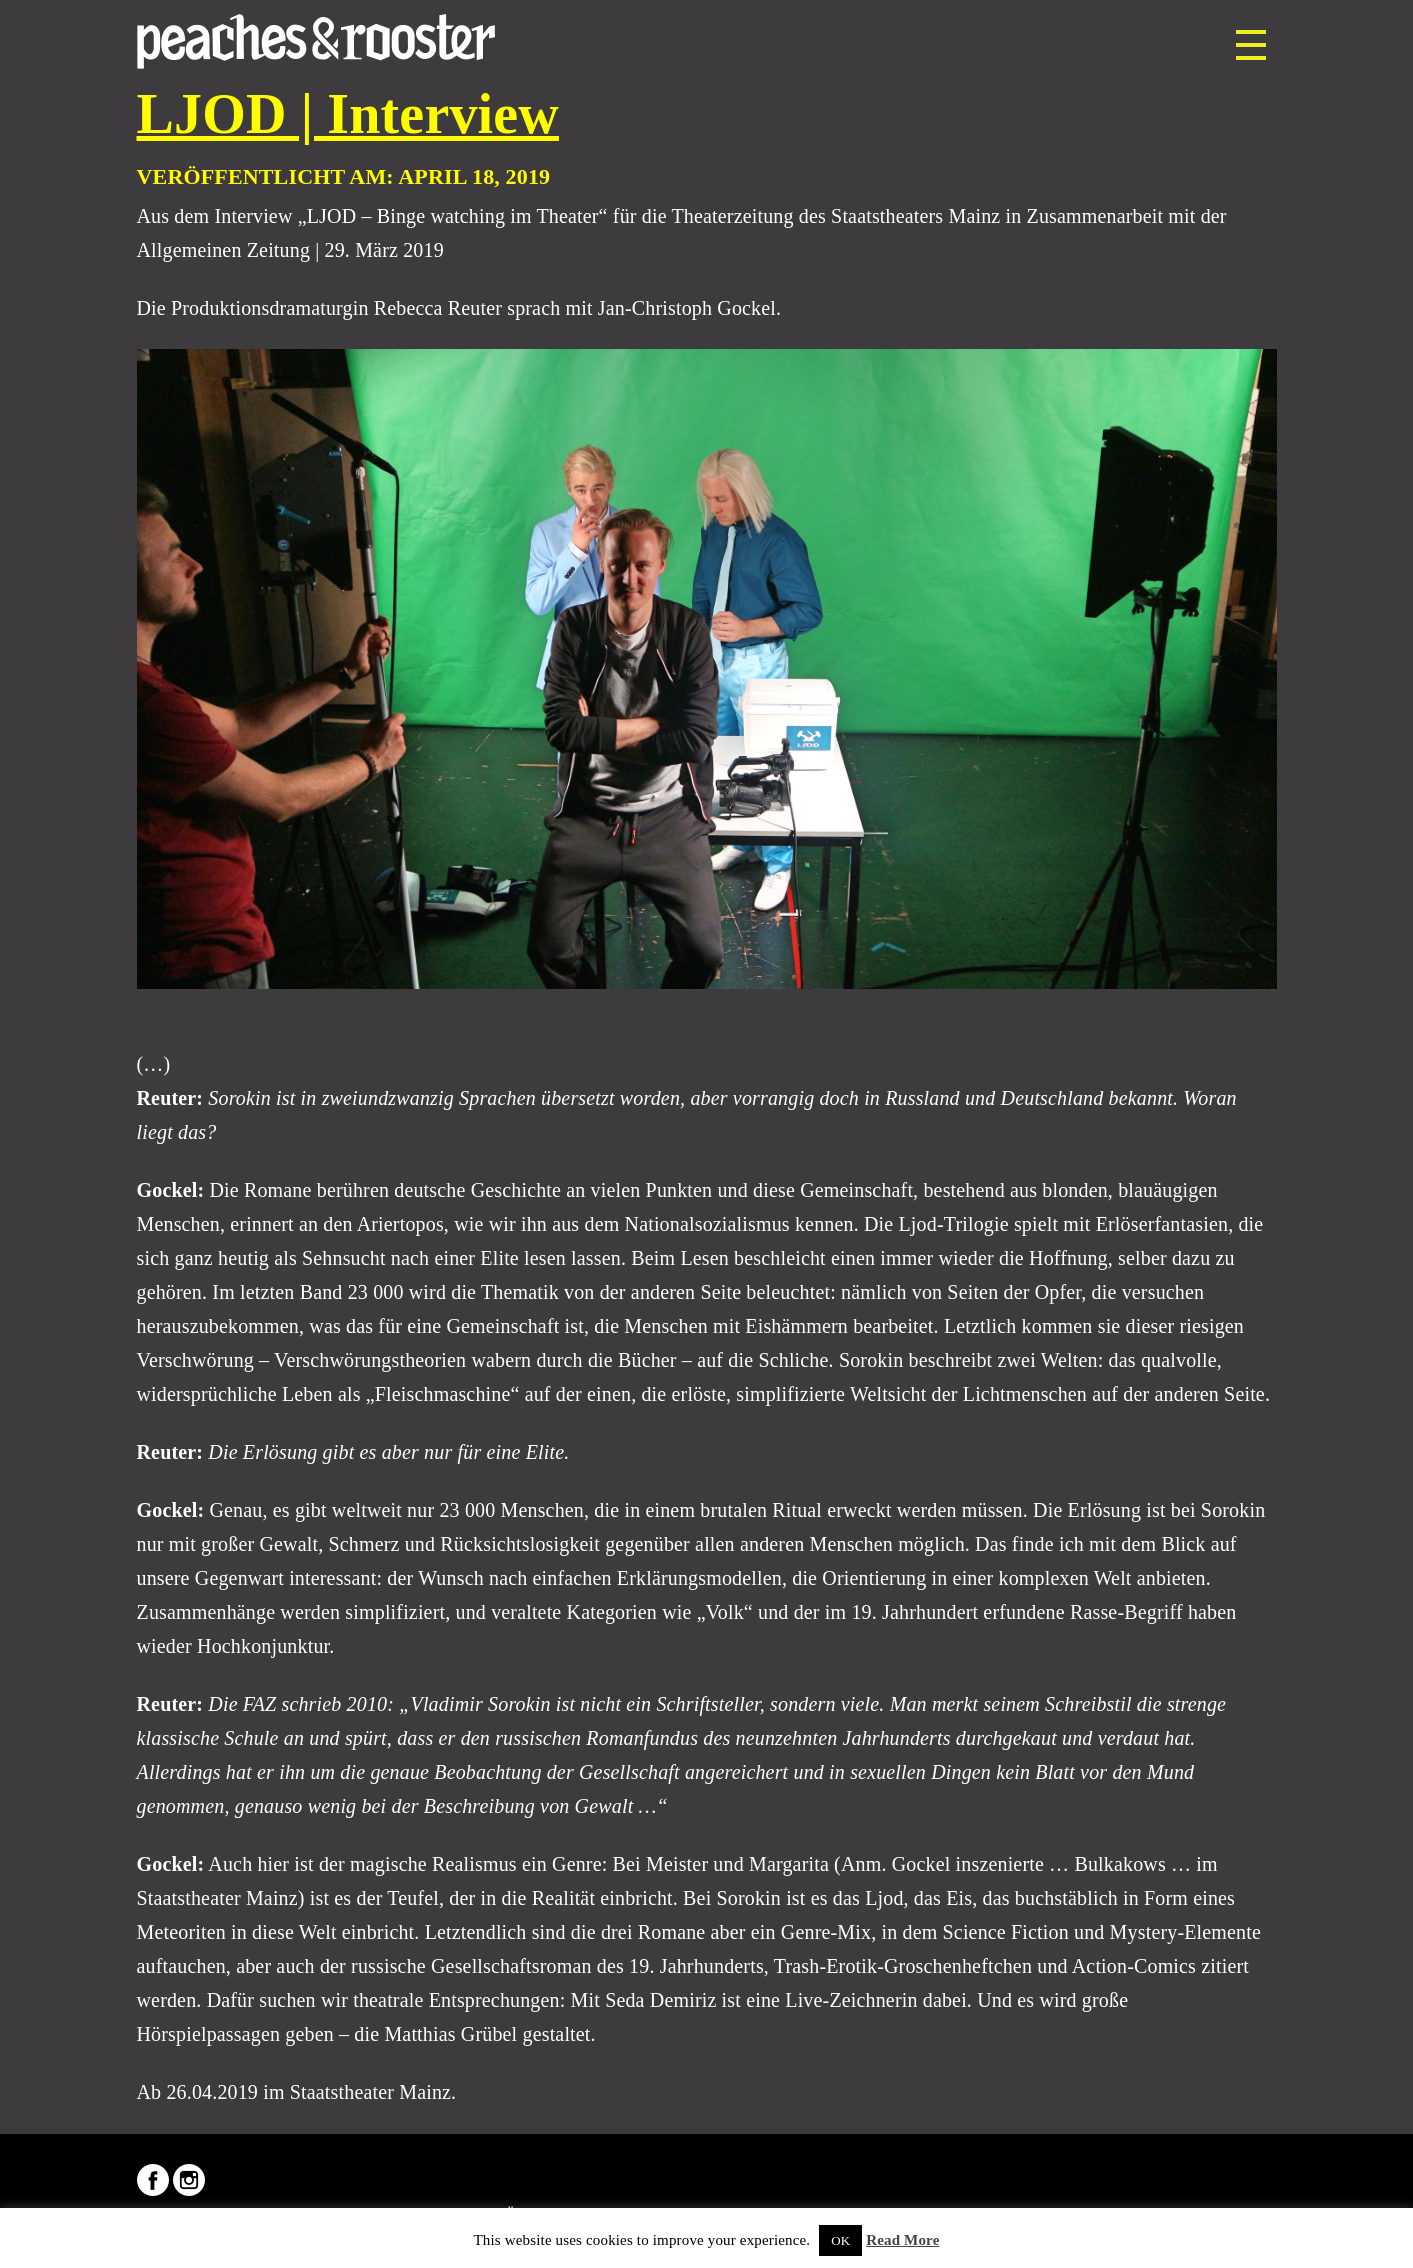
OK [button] (840, 2240)
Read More (902, 2240)
